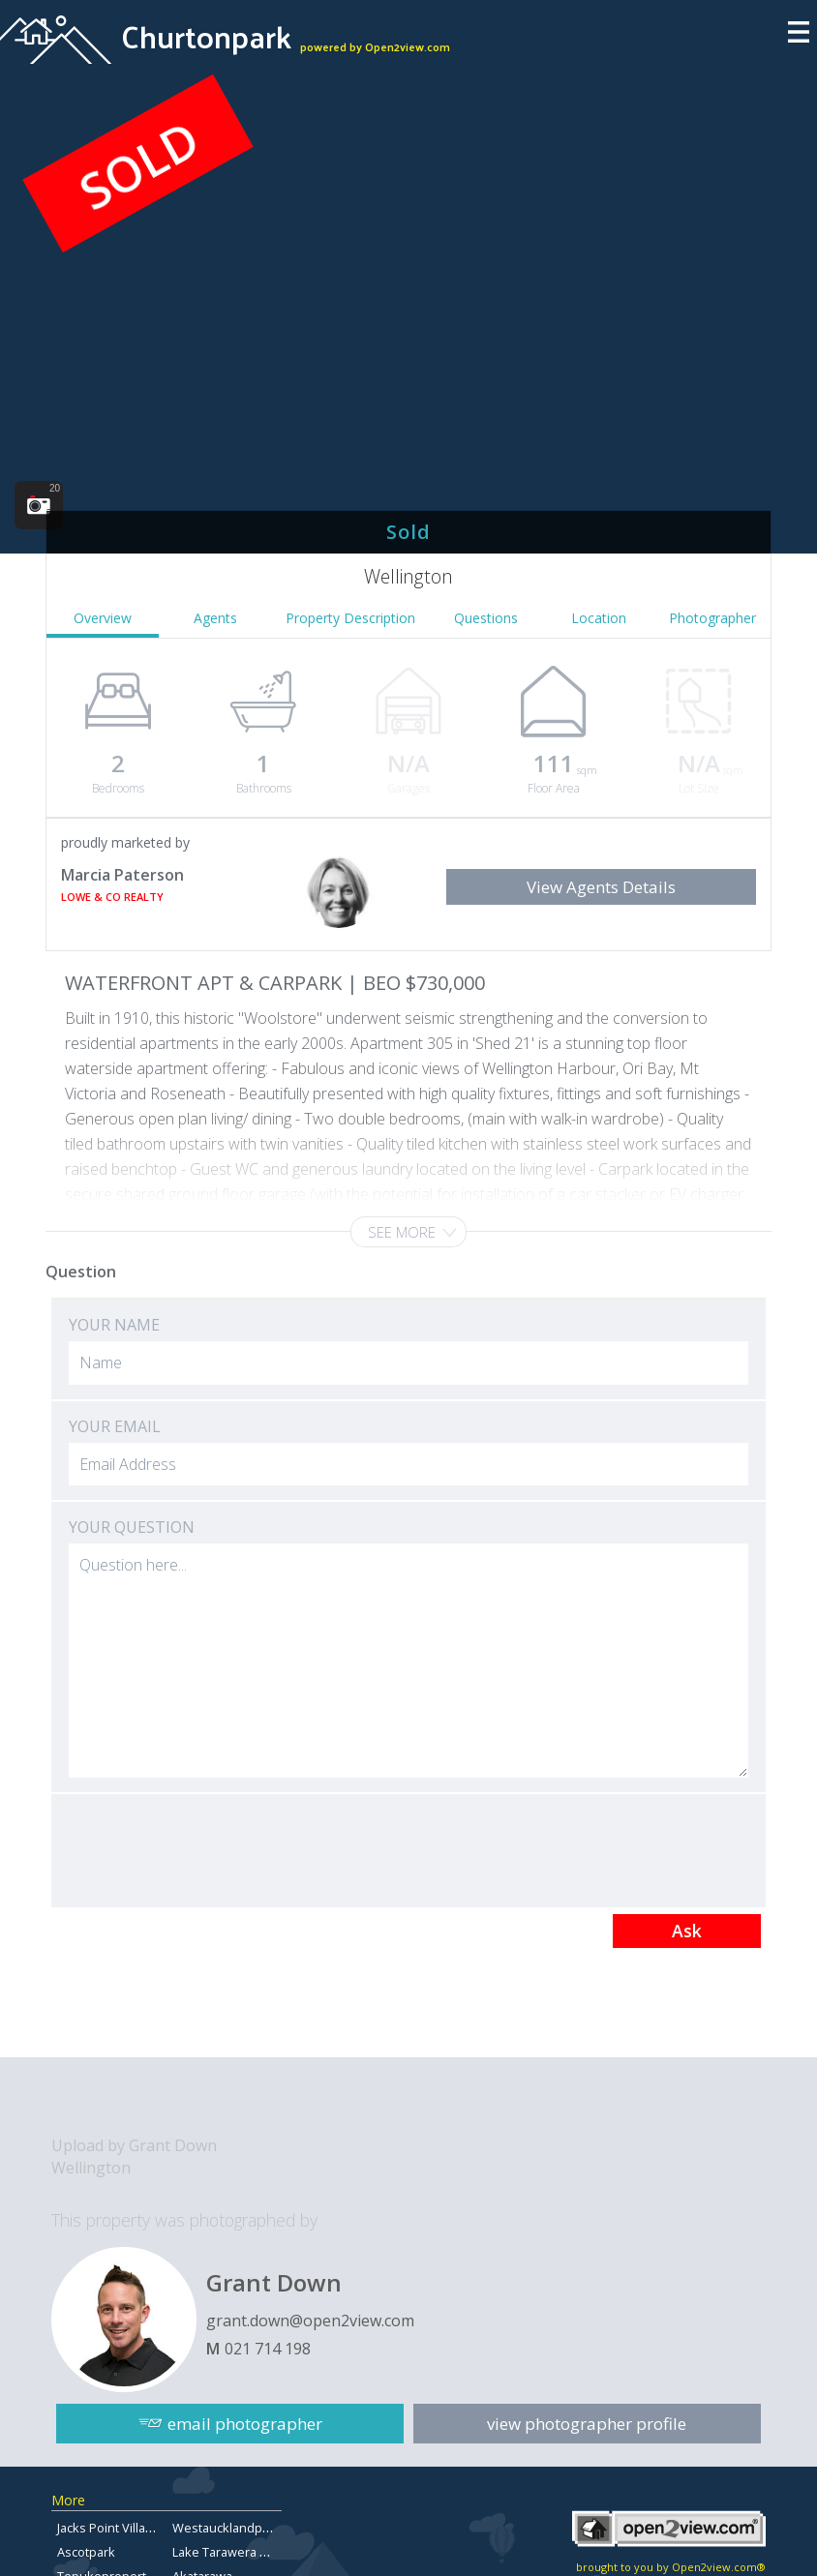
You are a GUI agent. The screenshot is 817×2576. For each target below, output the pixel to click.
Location (598, 618)
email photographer (244, 2422)
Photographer (712, 618)
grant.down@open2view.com (310, 2320)
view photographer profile (587, 2422)
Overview (103, 618)
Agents (215, 618)
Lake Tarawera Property (241, 2552)
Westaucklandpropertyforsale (259, 2527)
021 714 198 (268, 2348)
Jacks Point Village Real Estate (142, 2527)
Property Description (350, 618)
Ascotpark (86, 2552)
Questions (486, 618)
